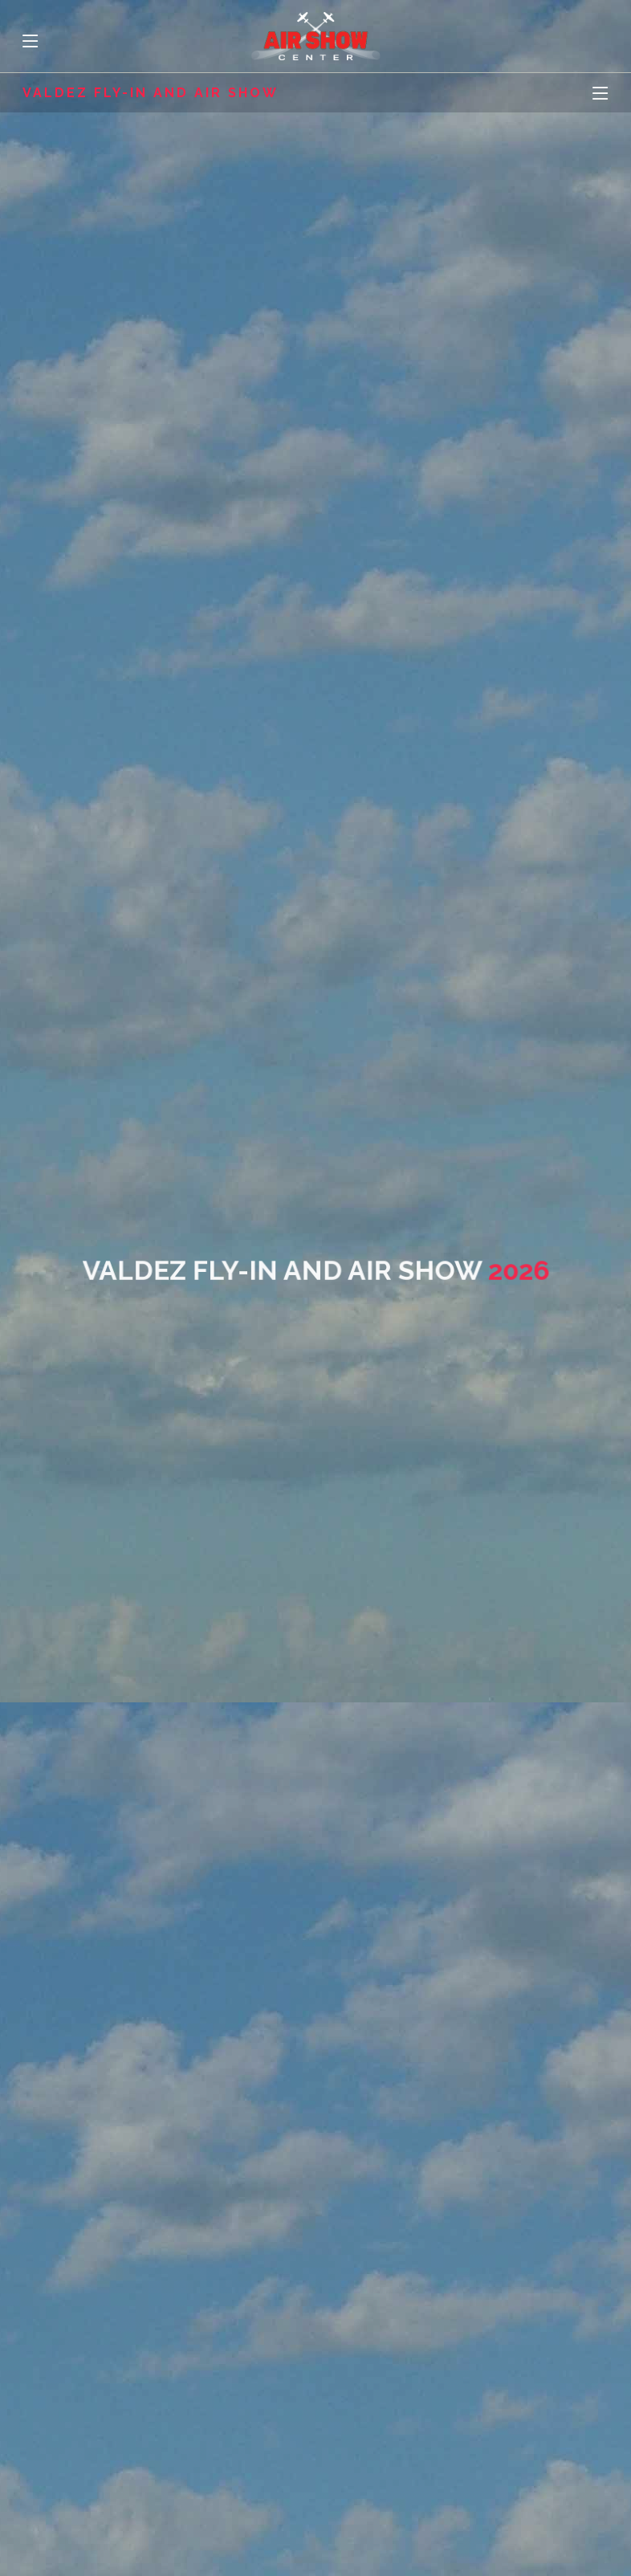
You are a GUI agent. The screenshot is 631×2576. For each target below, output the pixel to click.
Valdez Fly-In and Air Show (150, 92)
